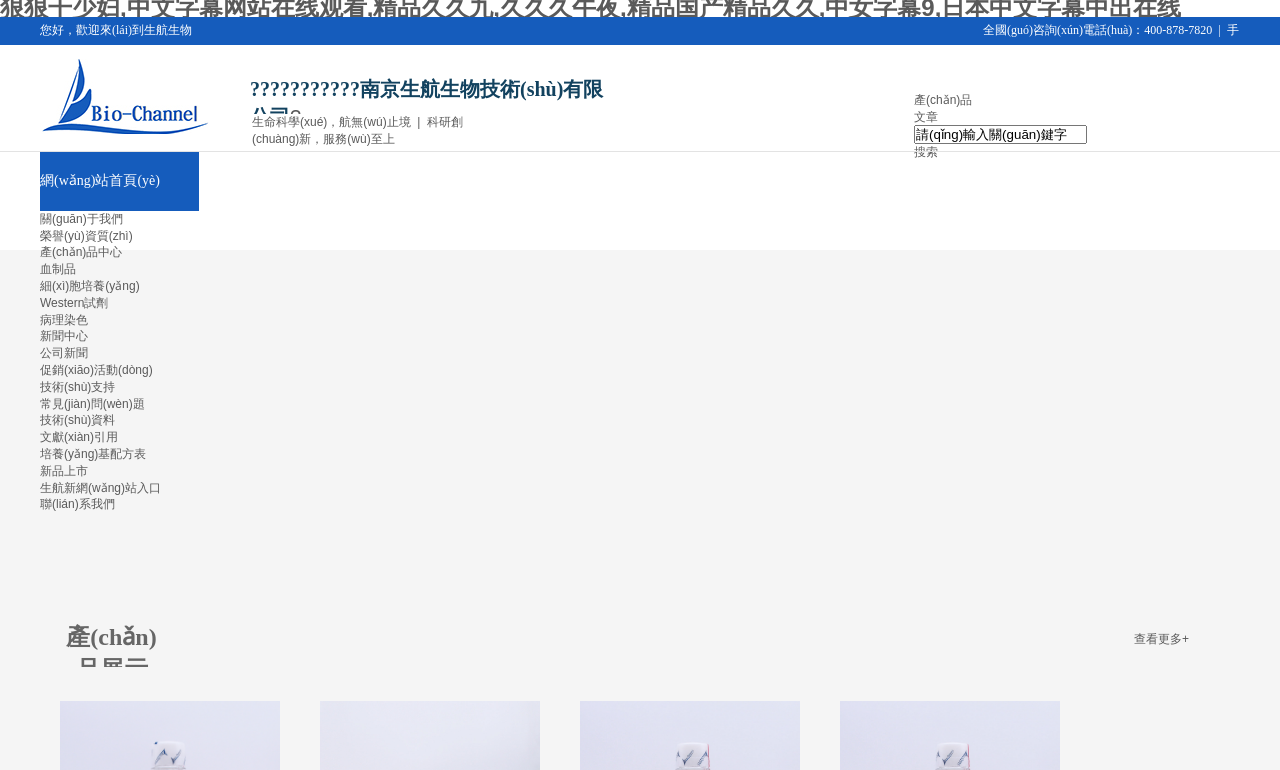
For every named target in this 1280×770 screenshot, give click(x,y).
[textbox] (1000, 134)
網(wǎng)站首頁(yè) (100, 180)
